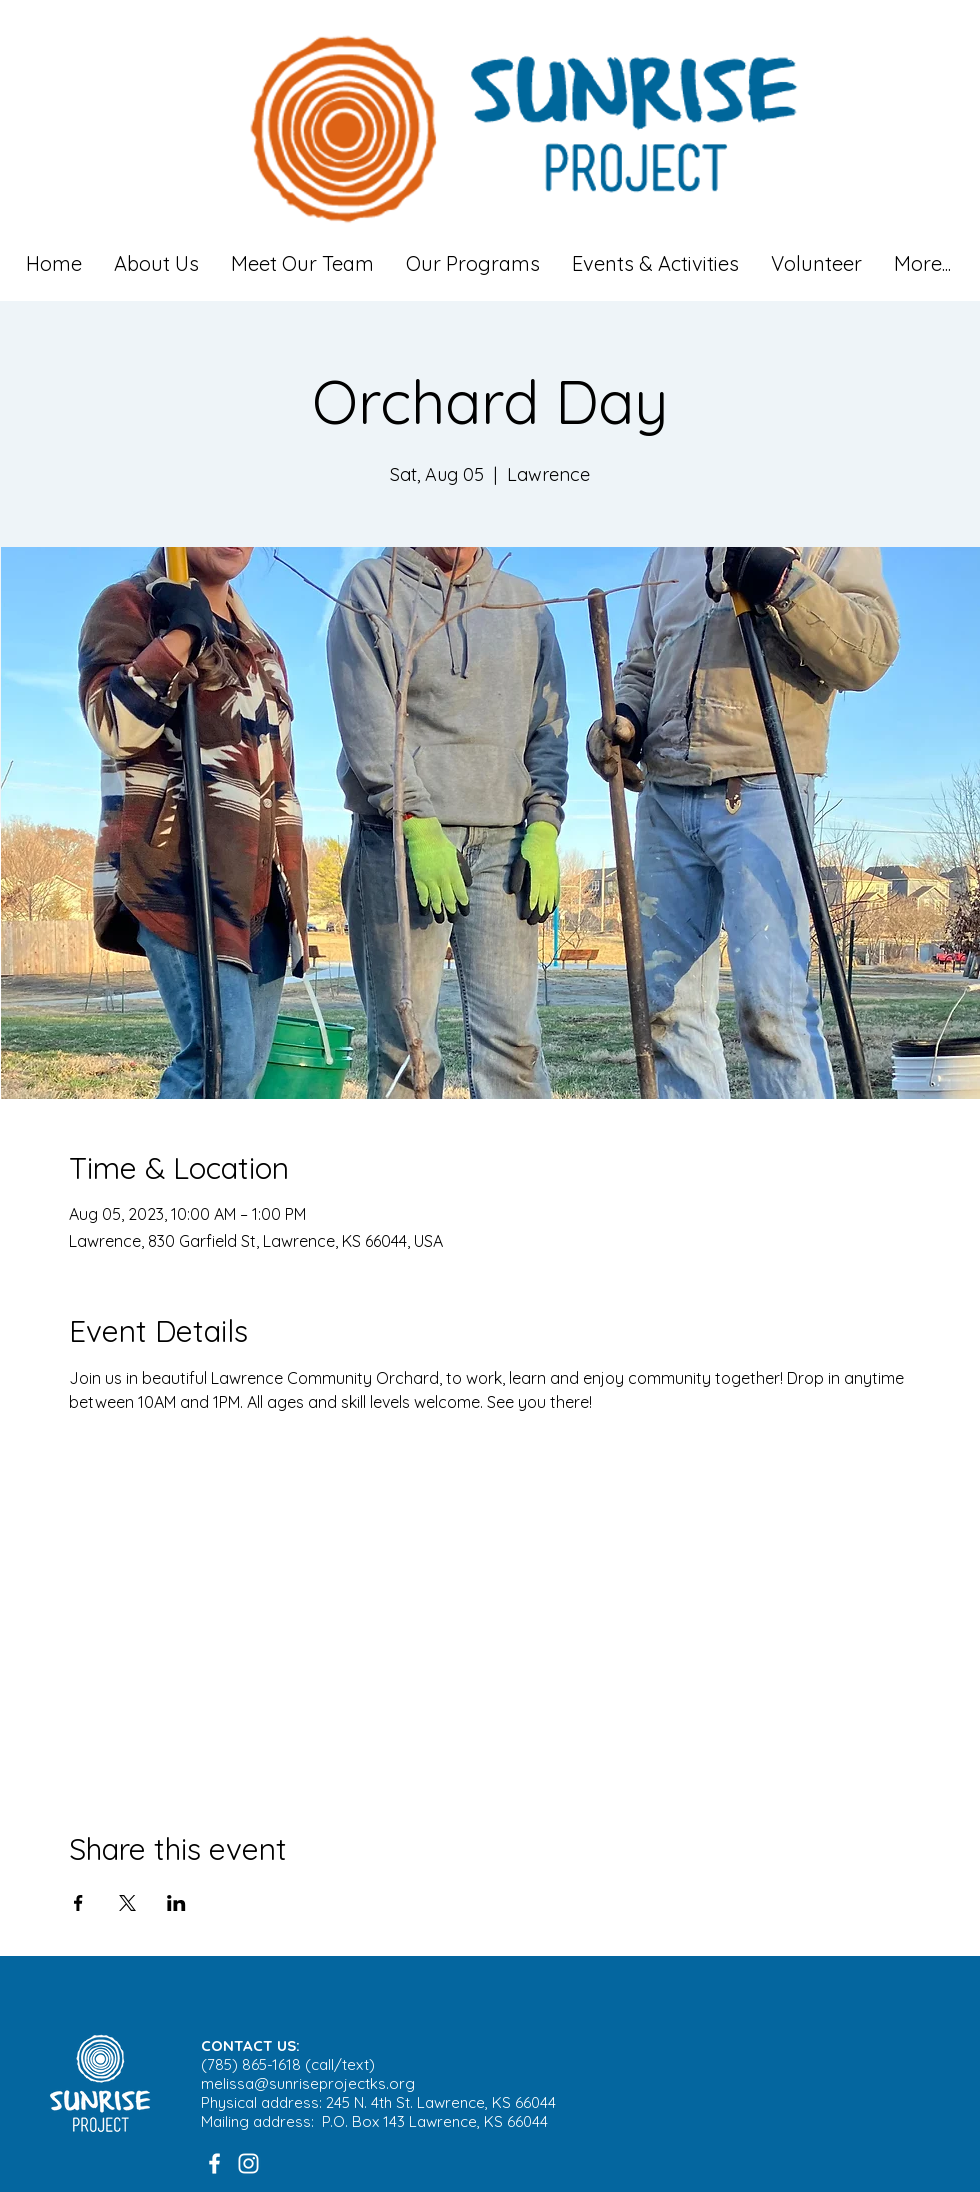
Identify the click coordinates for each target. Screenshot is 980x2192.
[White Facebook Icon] (214, 2163)
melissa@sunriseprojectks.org (308, 2083)
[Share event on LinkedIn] (176, 1903)
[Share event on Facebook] (78, 1903)
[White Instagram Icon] (248, 2163)
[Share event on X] (127, 1903)
